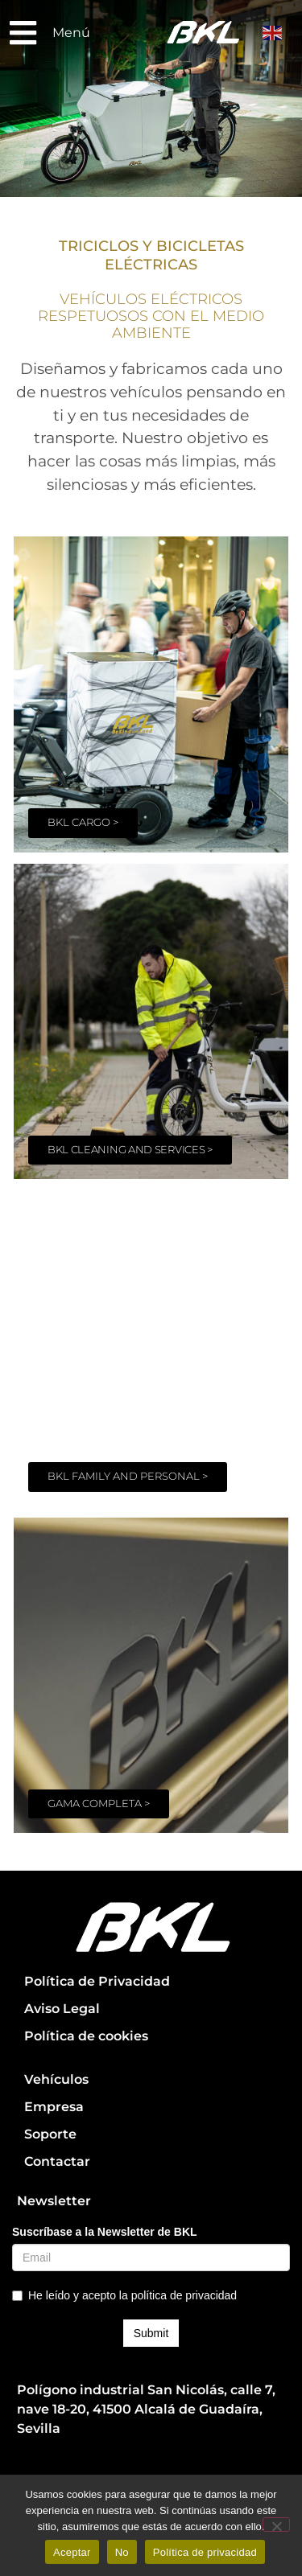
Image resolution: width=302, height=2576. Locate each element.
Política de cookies (86, 2036)
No (122, 2552)
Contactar (57, 2161)
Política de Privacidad (97, 1981)
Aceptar (72, 2552)
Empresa (54, 2106)
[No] (276, 2524)
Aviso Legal (62, 2008)
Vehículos (56, 2079)
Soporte (50, 2134)
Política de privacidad (205, 2552)
